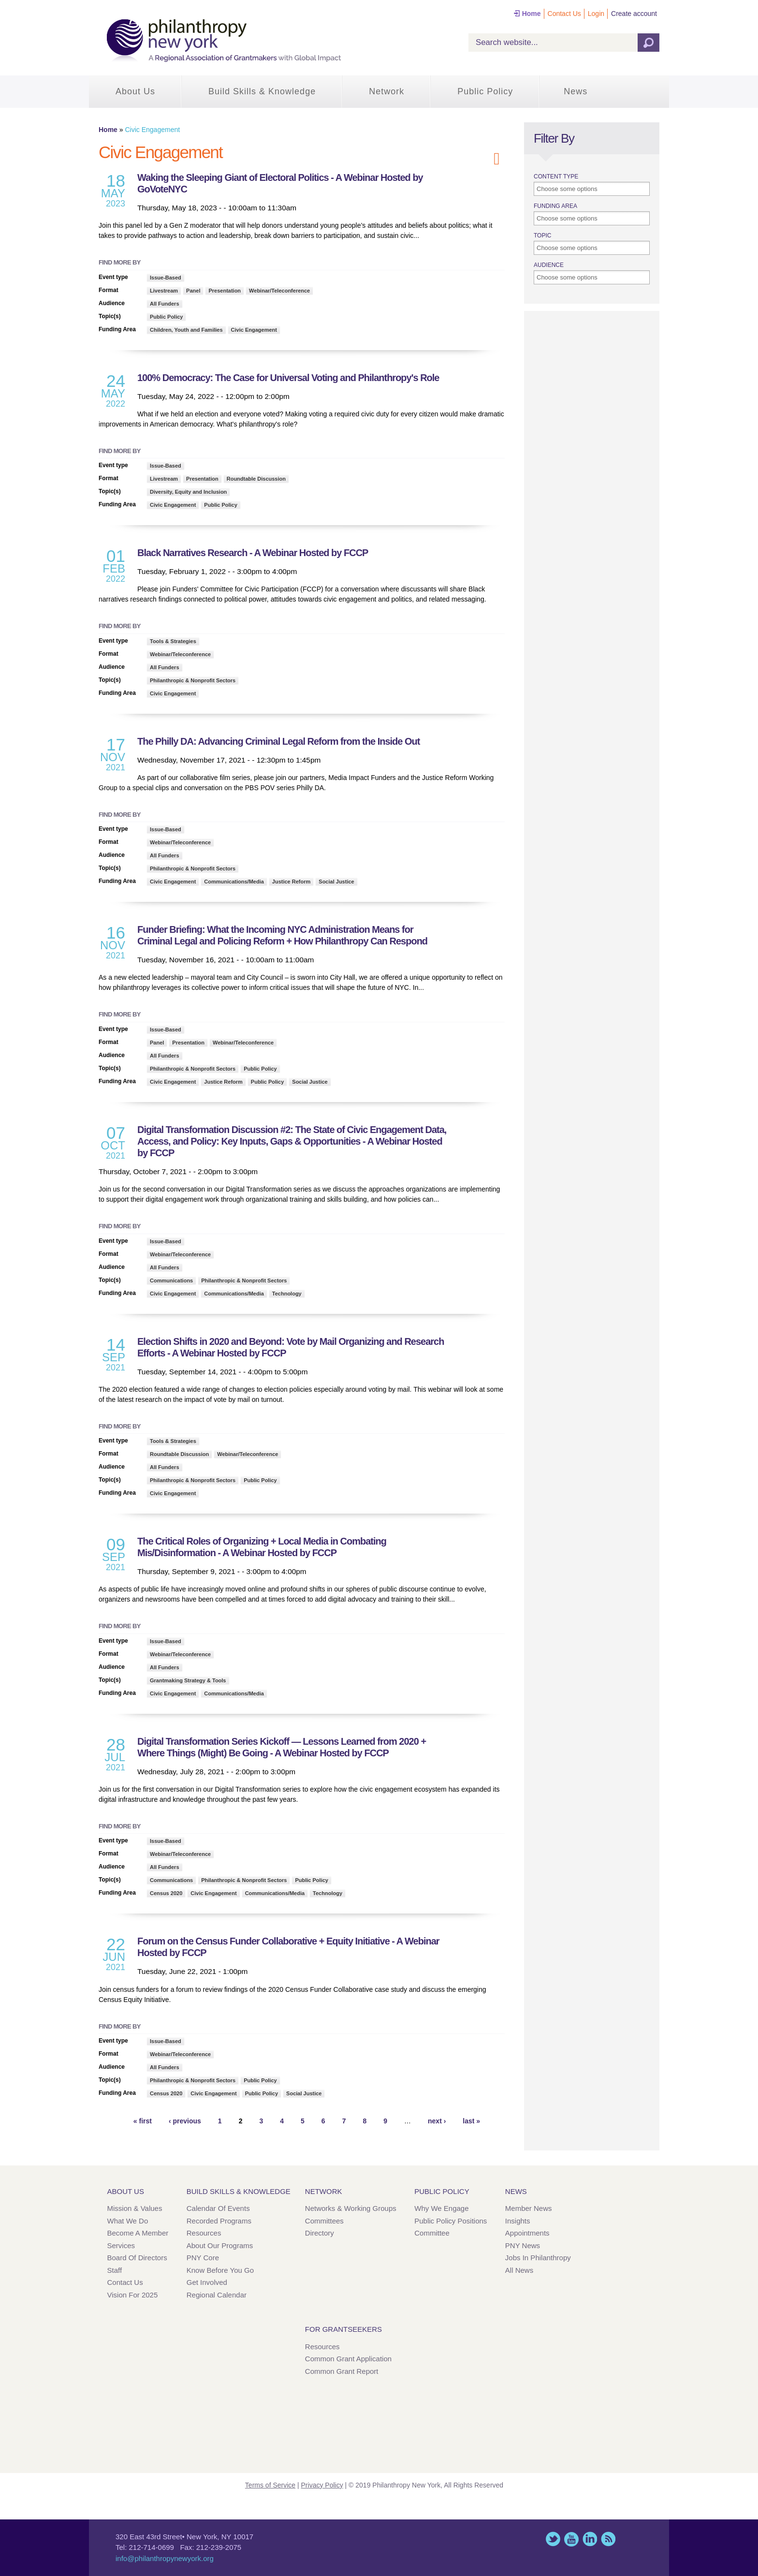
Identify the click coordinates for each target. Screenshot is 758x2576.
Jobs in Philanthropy (538, 2257)
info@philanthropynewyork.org (165, 2558)
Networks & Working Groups (350, 2208)
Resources (204, 2233)
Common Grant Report (342, 2371)
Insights (517, 2221)
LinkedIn (590, 2539)
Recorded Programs (219, 2221)
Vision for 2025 (132, 2295)
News (575, 91)
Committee (432, 2233)
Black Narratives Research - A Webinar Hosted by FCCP (252, 552)
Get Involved (207, 2282)
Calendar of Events (218, 2208)
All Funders (164, 304)
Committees (324, 2221)
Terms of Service (270, 2485)
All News (519, 2270)
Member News (528, 2208)
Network (386, 91)
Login (596, 13)
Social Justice (336, 881)
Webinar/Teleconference (279, 291)
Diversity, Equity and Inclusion (188, 492)
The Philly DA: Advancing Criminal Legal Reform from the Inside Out (278, 741)
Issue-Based (165, 277)
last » (471, 2121)
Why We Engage (441, 2208)
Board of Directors (137, 2257)
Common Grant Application (348, 2359)
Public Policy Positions (450, 2221)
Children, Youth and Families (186, 330)
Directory (319, 2233)
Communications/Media (233, 881)
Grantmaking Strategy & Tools (188, 1680)
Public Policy (485, 91)
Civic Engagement (254, 330)
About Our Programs (220, 2245)
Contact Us (564, 13)
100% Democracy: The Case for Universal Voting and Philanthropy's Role (288, 377)
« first (142, 2121)
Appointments (527, 2233)
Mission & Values (134, 2208)
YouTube (571, 2539)
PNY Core (203, 2257)
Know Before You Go (220, 2270)
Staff (114, 2270)
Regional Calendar (217, 2295)
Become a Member (138, 2233)
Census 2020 (166, 1893)
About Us (135, 91)
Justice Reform (291, 881)
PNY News (522, 2245)
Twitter (553, 2539)
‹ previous (185, 2121)
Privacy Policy (322, 2485)
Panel (193, 291)
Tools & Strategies (173, 641)
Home (531, 13)
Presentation (224, 291)
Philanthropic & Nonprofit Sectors (192, 680)
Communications (171, 1280)
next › (437, 2121)
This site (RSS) (608, 2539)
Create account (634, 13)
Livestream (164, 291)
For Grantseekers (343, 2329)
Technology (287, 1293)
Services (121, 2245)
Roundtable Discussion (256, 479)
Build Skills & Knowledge (262, 91)
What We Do (127, 2221)
